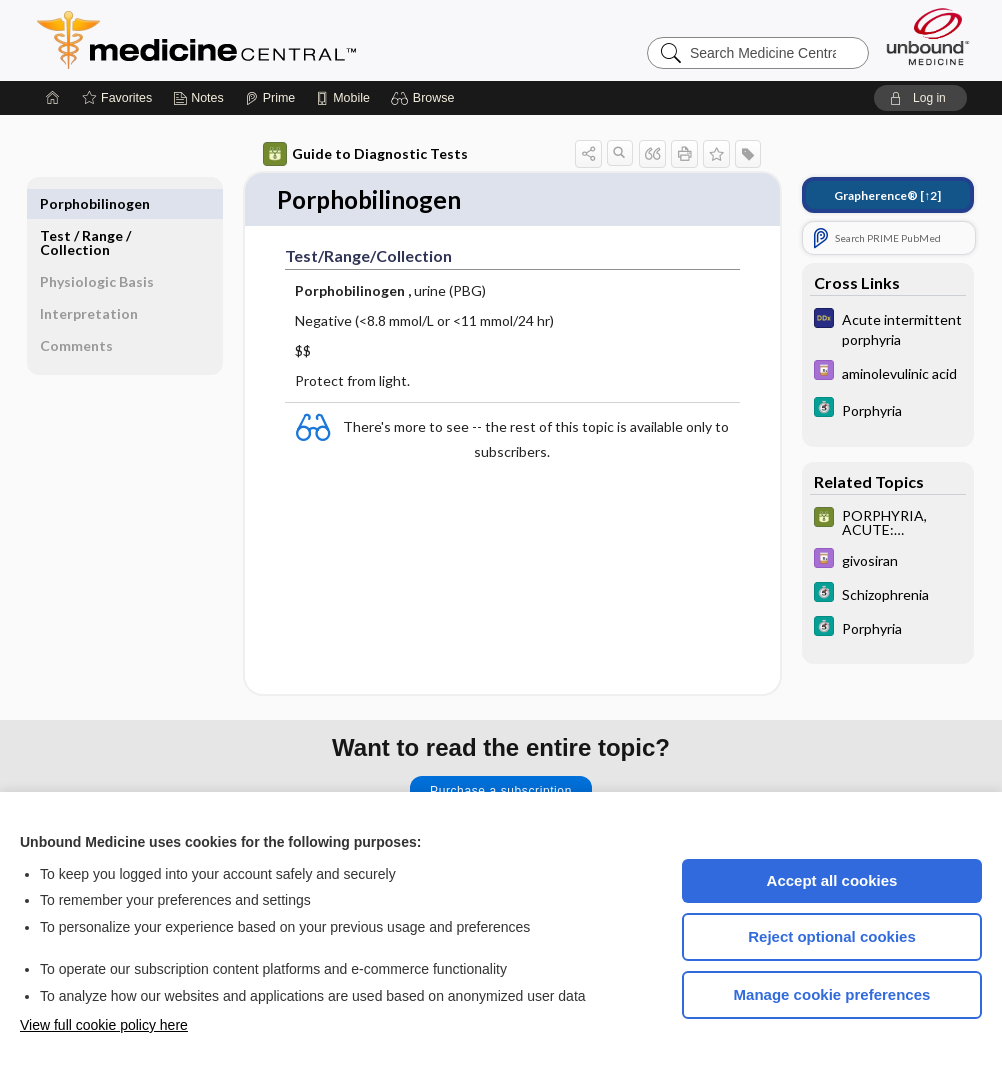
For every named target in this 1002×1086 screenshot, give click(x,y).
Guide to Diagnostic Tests (365, 154)
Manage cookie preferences (832, 994)
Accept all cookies (832, 880)
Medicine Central (285, 40)
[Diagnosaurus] (888, 328)
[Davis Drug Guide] (888, 372)
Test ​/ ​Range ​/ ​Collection (87, 210)
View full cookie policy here (104, 1025)
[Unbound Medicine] (928, 36)
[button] (425, 98)
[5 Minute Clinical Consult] (888, 409)
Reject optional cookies (832, 936)
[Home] (53, 98)
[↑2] (887, 195)
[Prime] (270, 98)
